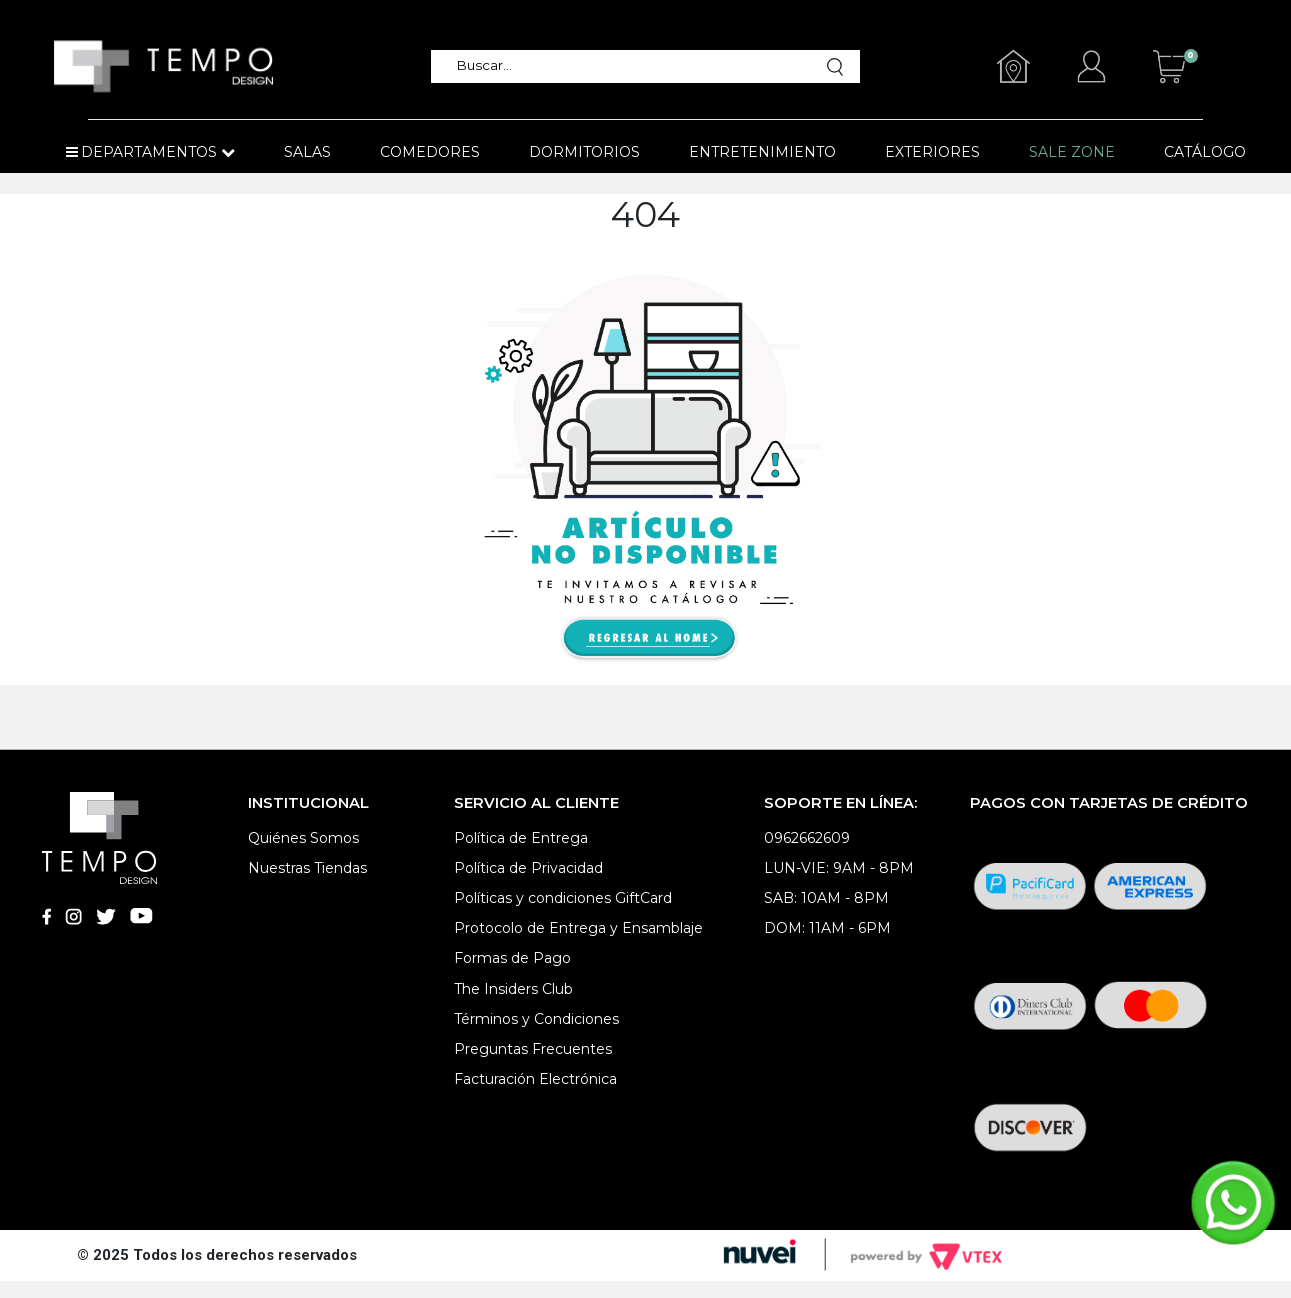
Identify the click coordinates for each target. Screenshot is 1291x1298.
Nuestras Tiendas (307, 868)
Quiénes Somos (303, 838)
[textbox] (635, 66)
